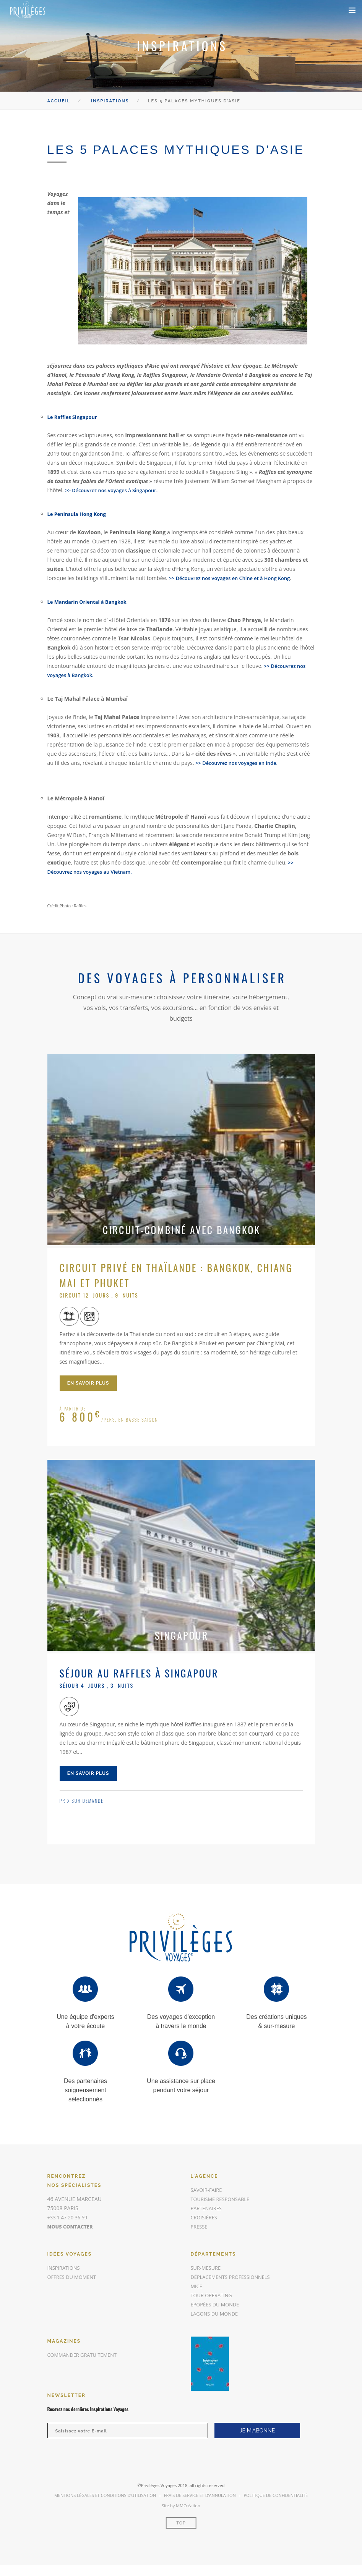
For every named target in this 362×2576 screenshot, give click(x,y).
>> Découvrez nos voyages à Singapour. (115, 490)
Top (181, 2523)
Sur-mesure (207, 2267)
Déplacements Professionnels (234, 2276)
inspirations (65, 2267)
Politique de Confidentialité (275, 2495)
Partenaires (208, 2208)
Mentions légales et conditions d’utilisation (105, 2495)
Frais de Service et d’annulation (200, 2495)
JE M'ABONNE (257, 2430)
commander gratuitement (85, 2354)
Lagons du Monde (216, 2313)
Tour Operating (213, 2295)
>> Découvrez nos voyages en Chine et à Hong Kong (235, 578)
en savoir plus (88, 1383)
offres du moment (74, 2276)
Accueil (58, 101)
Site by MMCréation (181, 2505)
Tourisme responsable (223, 2199)
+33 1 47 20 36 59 (69, 2217)
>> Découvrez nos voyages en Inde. (240, 762)
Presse (200, 2226)
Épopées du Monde (217, 2304)
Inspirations (110, 101)
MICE (197, 2286)
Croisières (205, 2217)
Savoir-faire (208, 2189)
